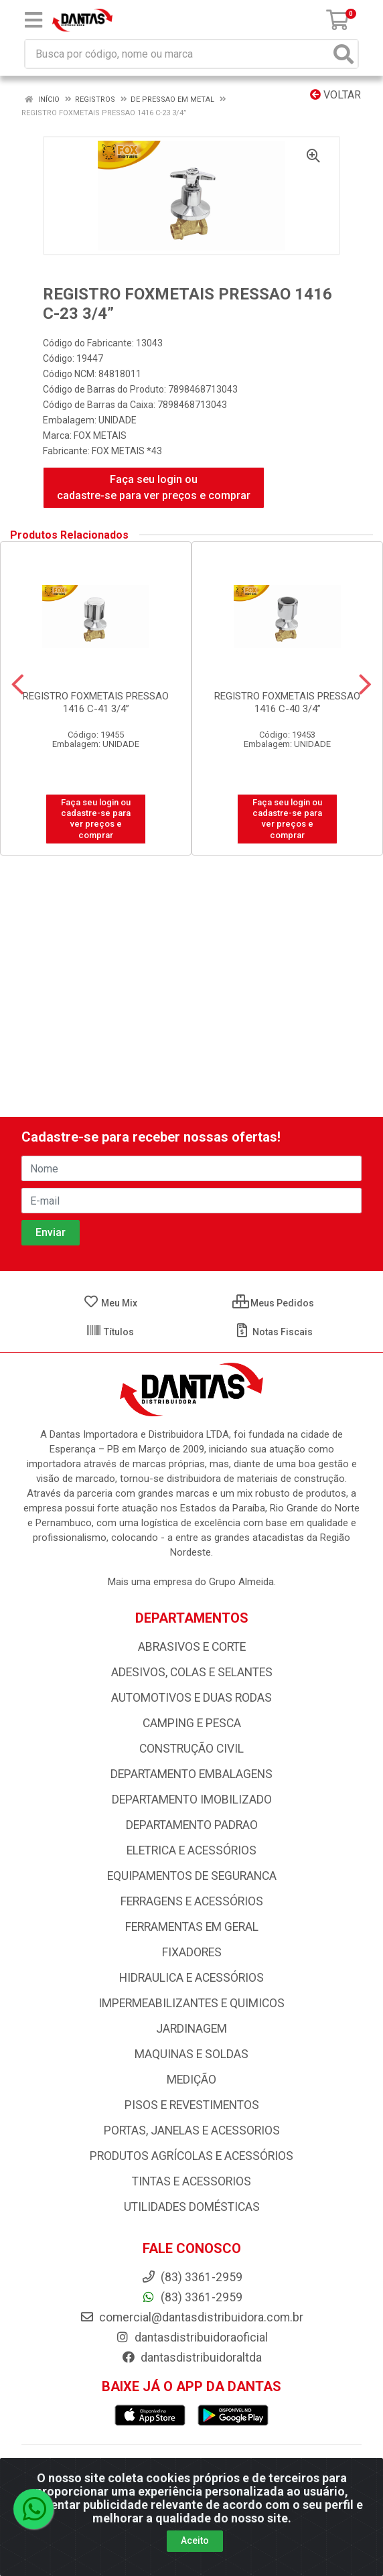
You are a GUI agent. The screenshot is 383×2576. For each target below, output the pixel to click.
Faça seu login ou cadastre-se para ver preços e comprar (153, 487)
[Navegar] (17, 685)
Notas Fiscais (273, 1332)
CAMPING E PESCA (192, 1723)
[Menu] (33, 20)
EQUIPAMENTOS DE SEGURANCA (192, 1876)
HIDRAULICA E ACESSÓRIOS (191, 1977)
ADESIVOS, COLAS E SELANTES (192, 1672)
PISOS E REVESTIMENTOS (192, 2105)
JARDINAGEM (191, 2028)
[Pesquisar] (343, 54)
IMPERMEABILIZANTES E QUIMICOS (191, 2003)
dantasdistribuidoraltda (191, 2357)
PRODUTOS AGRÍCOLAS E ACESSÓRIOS (191, 2156)
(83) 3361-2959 (191, 2297)
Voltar (335, 94)
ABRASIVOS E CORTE (192, 1646)
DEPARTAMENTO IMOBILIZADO (192, 1799)
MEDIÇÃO (191, 2079)
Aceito (195, 2540)
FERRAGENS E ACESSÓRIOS (192, 1901)
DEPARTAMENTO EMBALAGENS (191, 1774)
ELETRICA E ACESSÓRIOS (191, 1850)
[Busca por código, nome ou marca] (177, 54)
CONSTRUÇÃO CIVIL (191, 1748)
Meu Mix (110, 1303)
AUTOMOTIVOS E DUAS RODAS (191, 1697)
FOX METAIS (100, 435)
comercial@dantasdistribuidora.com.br (191, 2317)
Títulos (110, 1332)
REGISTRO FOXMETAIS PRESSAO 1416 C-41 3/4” (96, 702)
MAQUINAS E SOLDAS (191, 2054)
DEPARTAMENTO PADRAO (192, 1825)
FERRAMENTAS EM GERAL (191, 1927)
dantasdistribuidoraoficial (191, 2337)
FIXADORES (192, 1952)
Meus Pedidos (273, 1303)
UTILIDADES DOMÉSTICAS (192, 2207)
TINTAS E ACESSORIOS (191, 2181)
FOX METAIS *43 (127, 451)
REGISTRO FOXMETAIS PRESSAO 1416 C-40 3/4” (287, 702)
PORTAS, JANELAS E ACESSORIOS (192, 2130)
